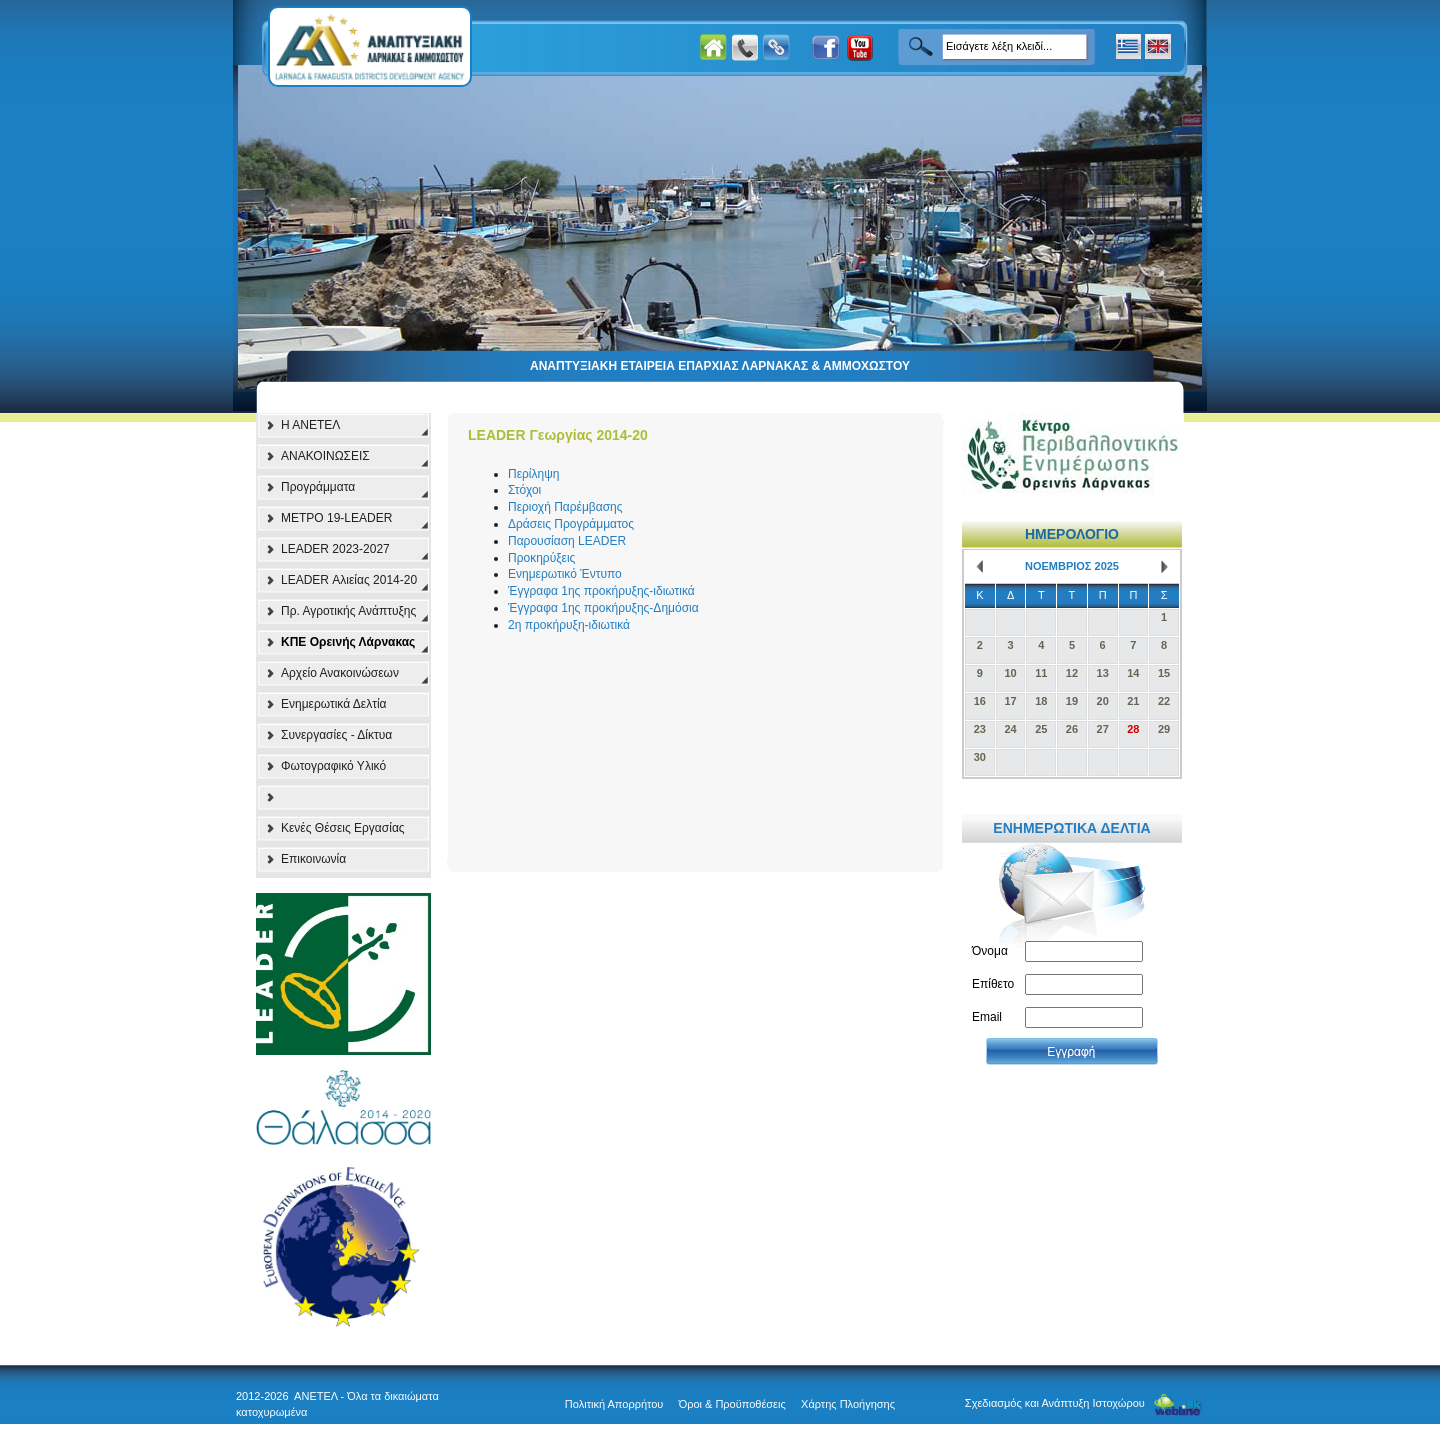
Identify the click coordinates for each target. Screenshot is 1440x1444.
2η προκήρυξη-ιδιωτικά (569, 625)
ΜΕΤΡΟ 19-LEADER (336, 518)
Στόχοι (524, 490)
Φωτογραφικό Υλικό (333, 766)
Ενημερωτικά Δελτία (334, 704)
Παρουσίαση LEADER (567, 541)
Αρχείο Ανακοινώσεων (340, 673)
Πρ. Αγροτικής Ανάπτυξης (348, 611)
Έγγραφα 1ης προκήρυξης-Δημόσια (603, 608)
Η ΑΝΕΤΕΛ (310, 425)
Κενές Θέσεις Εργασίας (343, 828)
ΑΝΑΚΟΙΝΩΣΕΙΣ (325, 456)
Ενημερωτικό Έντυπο (565, 574)
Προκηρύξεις (541, 558)
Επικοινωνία (313, 859)
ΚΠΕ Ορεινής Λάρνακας (348, 642)
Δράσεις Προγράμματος (571, 524)
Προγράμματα (318, 487)
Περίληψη (533, 474)
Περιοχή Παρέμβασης (565, 507)
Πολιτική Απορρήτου (614, 1404)
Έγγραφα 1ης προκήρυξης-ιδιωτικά (601, 591)
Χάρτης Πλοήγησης (848, 1404)
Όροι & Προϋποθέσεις (732, 1404)
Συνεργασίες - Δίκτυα (336, 735)
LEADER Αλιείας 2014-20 (349, 580)
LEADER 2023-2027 (335, 549)
